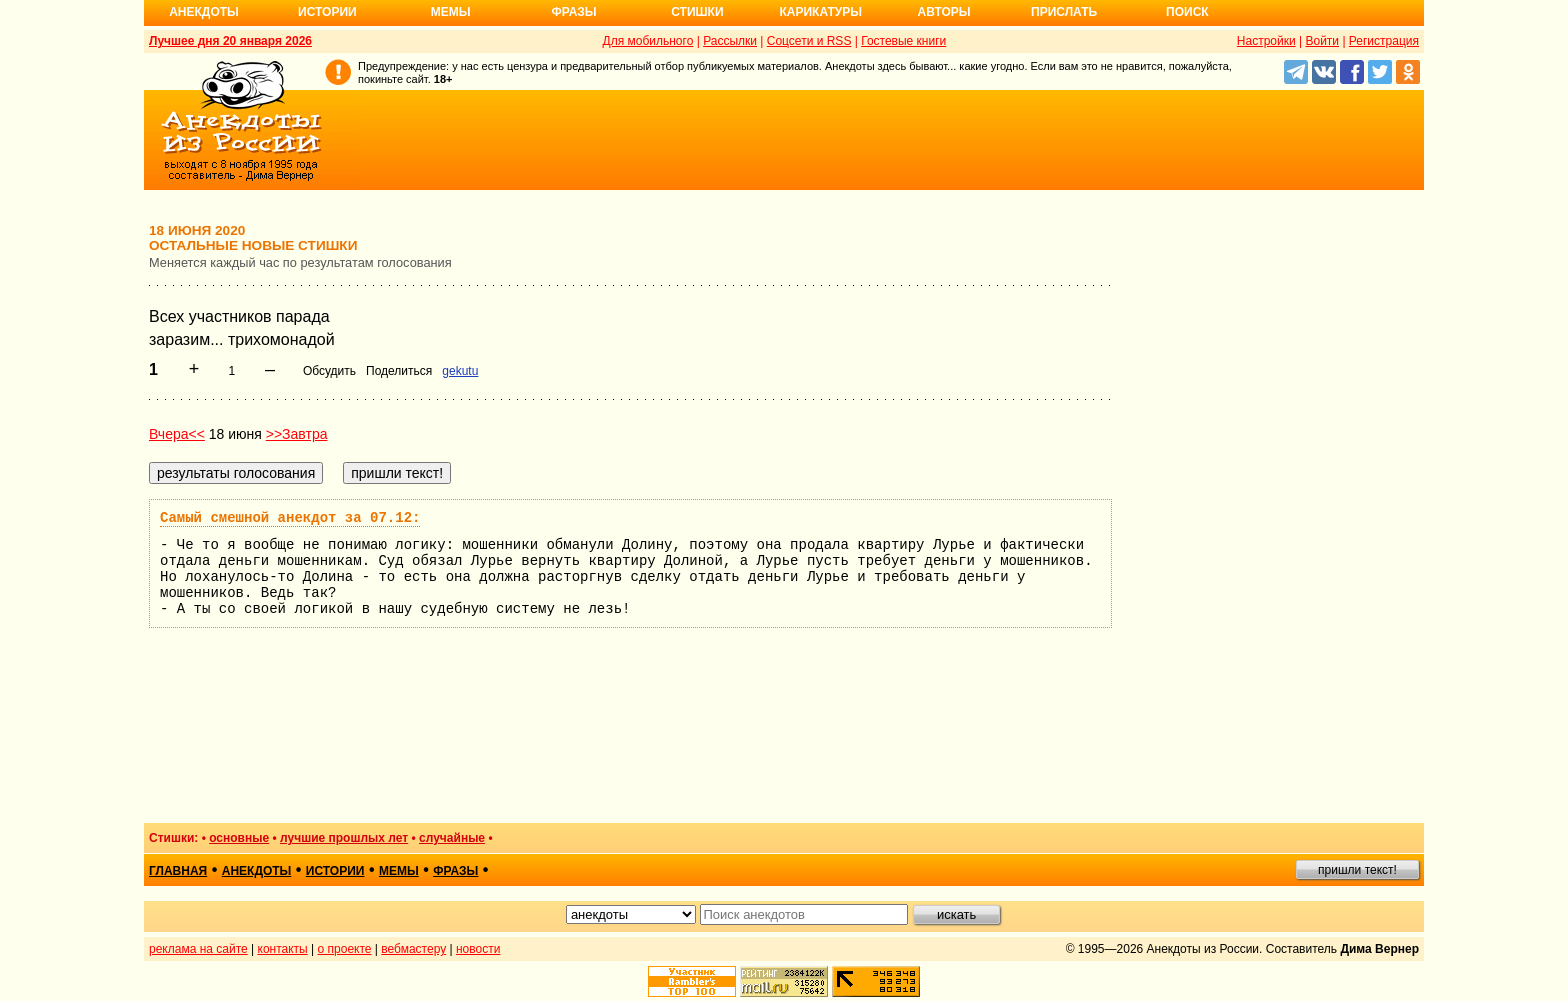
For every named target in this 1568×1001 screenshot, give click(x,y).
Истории (327, 12)
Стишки (697, 12)
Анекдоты (204, 12)
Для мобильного (648, 41)
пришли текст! (1357, 870)
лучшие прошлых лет (344, 838)
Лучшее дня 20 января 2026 (230, 41)
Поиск (1187, 12)
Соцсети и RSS (809, 41)
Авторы (944, 12)
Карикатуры (820, 12)
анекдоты (257, 871)
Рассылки (730, 41)
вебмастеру (413, 949)
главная (178, 871)
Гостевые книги (903, 41)
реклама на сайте (198, 949)
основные (239, 838)
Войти (1322, 41)
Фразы (573, 12)
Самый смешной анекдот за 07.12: (290, 518)
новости (478, 949)
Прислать (1064, 12)
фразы (455, 871)
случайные (452, 838)
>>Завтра (297, 434)
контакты (283, 949)
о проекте (345, 949)
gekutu (460, 371)
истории (335, 871)
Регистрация (1384, 41)
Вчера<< (177, 434)
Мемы (451, 12)
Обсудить (329, 371)
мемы (399, 871)
